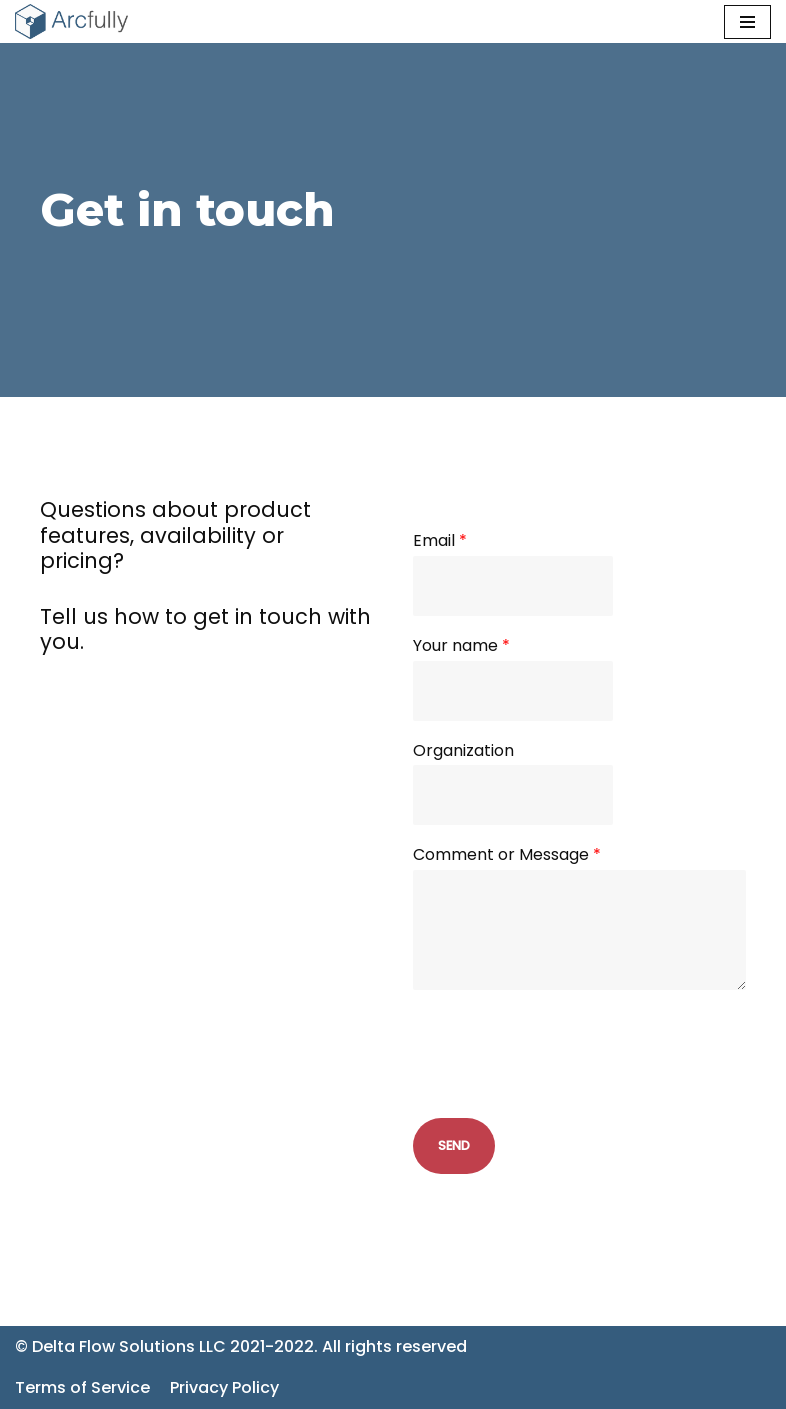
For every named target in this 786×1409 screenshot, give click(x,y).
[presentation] (565, 1085)
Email (440, 541)
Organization (463, 751)
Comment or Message (507, 855)
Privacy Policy (224, 1387)
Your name (461, 646)
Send (454, 1145)
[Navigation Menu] (747, 22)
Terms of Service (82, 1387)
